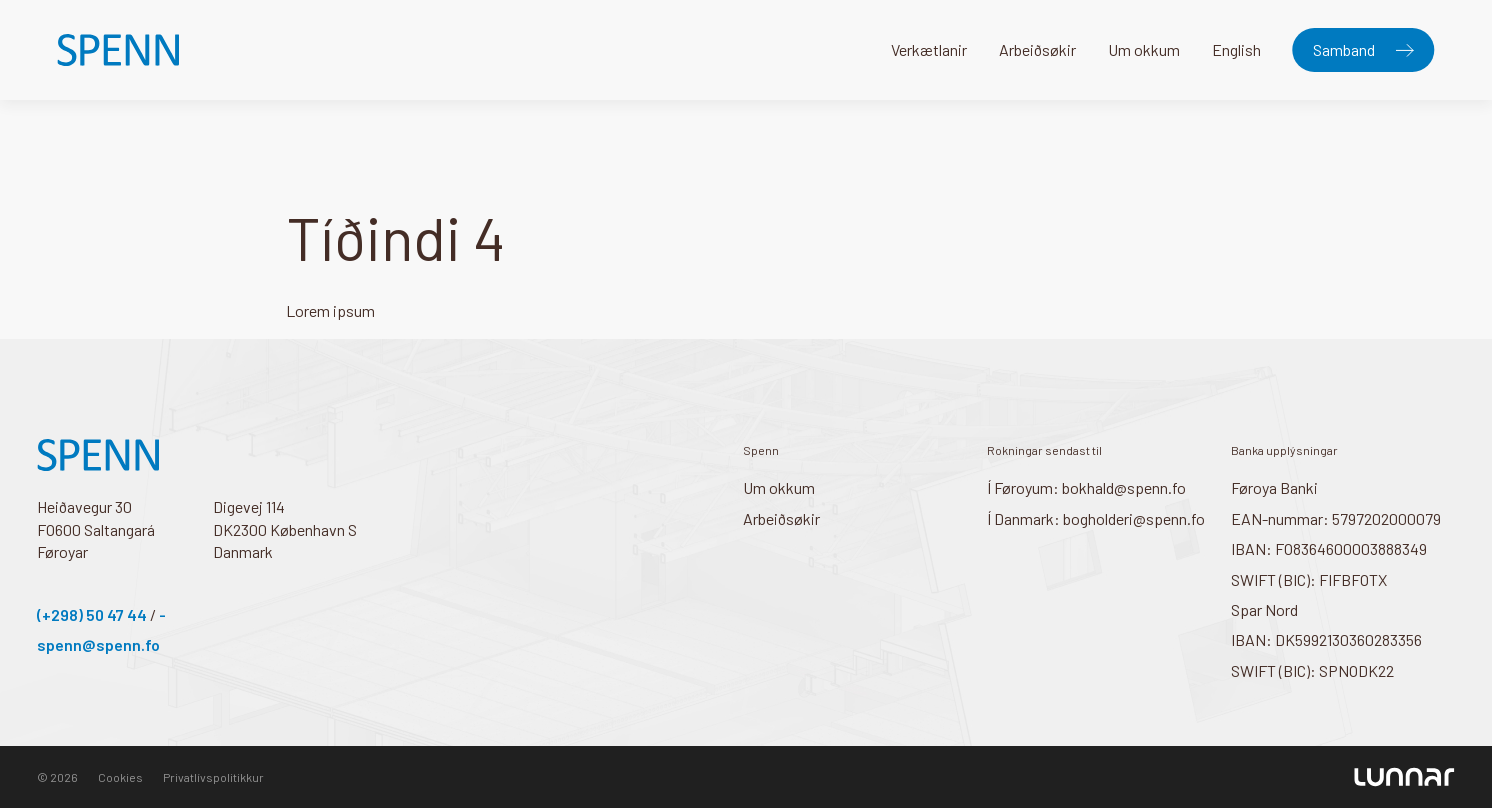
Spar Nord (1264, 609)
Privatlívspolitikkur (213, 777)
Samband (1344, 49)
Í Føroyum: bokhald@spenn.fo (1086, 487)
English (1236, 49)
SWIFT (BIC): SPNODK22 (1312, 670)
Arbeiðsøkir (1037, 49)
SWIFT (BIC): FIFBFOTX (1309, 579)
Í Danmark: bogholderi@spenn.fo (1096, 518)
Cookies (120, 777)
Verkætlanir (929, 49)
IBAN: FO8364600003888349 (1329, 548)
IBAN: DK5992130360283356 (1326, 639)
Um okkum (1144, 49)
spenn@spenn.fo (98, 644)
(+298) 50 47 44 (92, 614)
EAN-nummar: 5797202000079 (1336, 518)
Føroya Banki (1274, 487)
